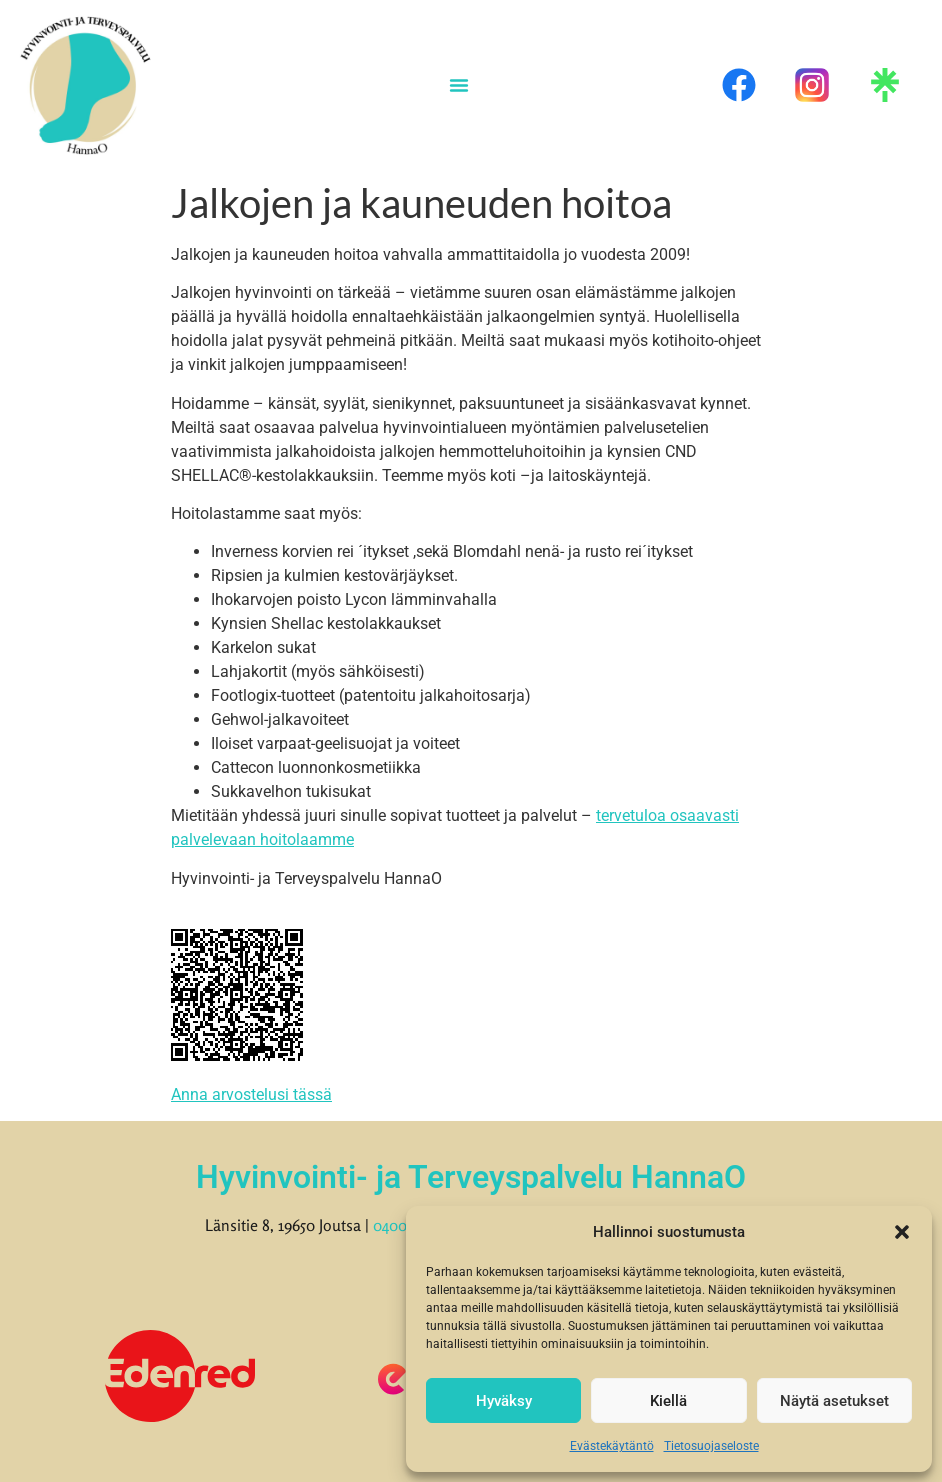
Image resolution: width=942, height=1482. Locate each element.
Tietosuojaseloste (711, 1446)
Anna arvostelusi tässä (251, 1094)
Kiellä (668, 1401)
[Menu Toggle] (459, 85)
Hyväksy (504, 1401)
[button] (902, 1232)
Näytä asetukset (834, 1401)
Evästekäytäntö (612, 1446)
